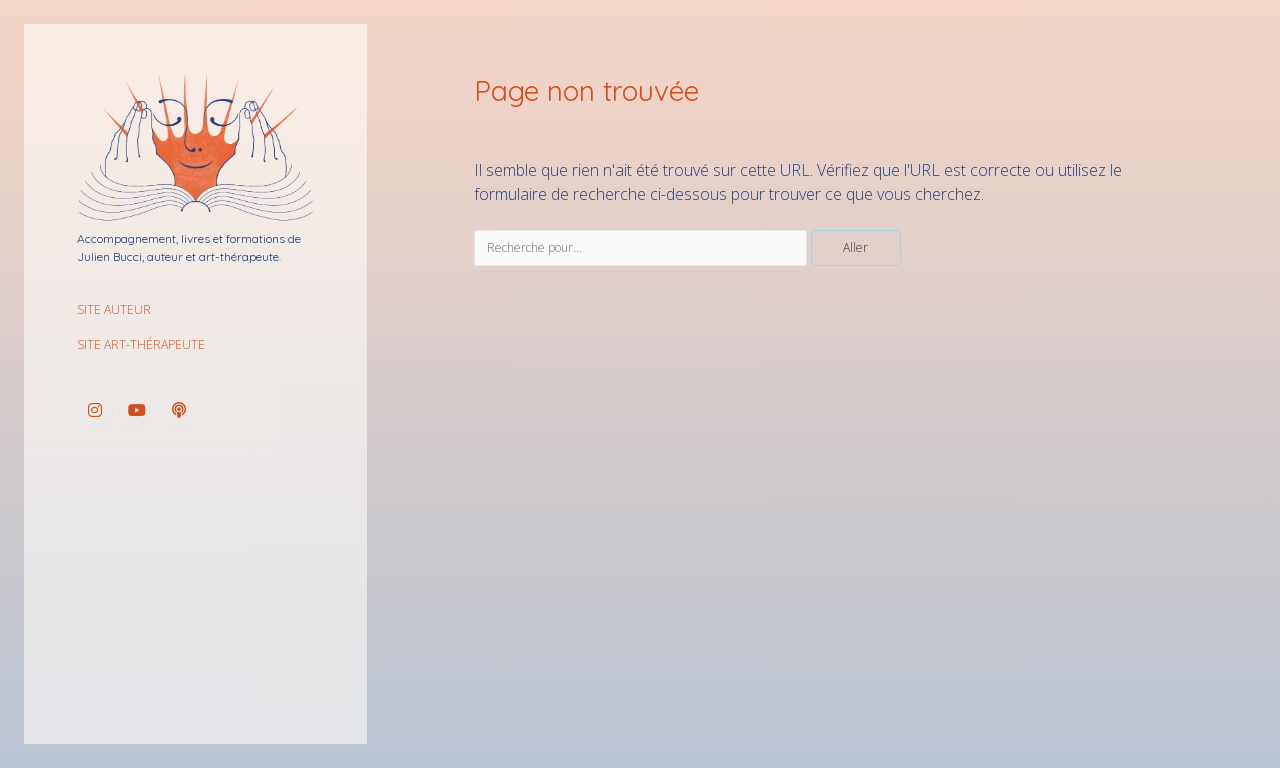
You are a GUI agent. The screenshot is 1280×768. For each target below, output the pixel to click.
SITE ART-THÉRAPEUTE (141, 344)
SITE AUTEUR (114, 309)
